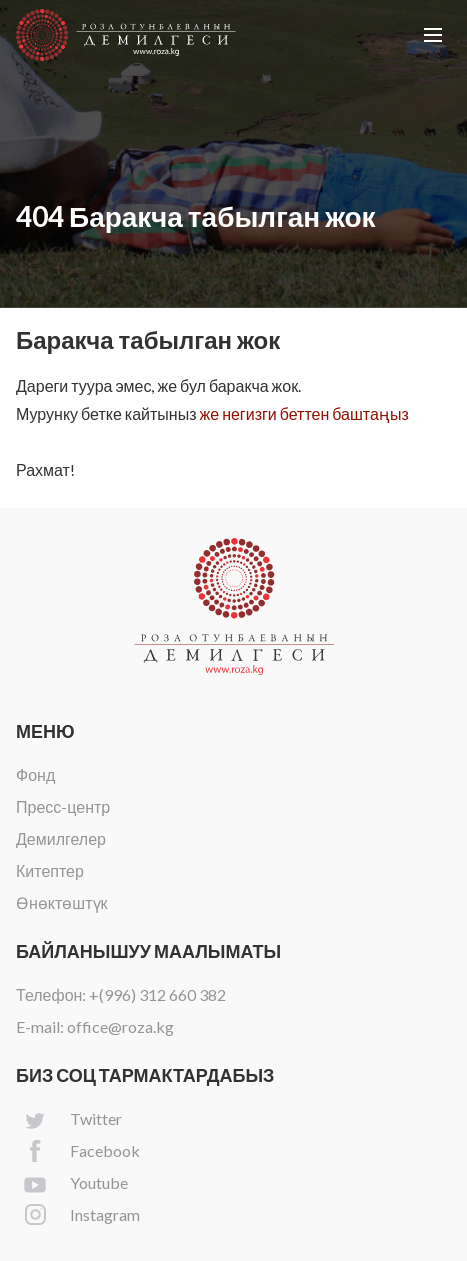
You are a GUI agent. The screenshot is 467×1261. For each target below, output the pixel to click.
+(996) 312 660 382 (157, 994)
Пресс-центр (63, 806)
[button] (433, 35)
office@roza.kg (120, 1026)
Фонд (35, 774)
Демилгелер (61, 838)
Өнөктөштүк (62, 902)
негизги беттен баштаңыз (315, 413)
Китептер (50, 870)
